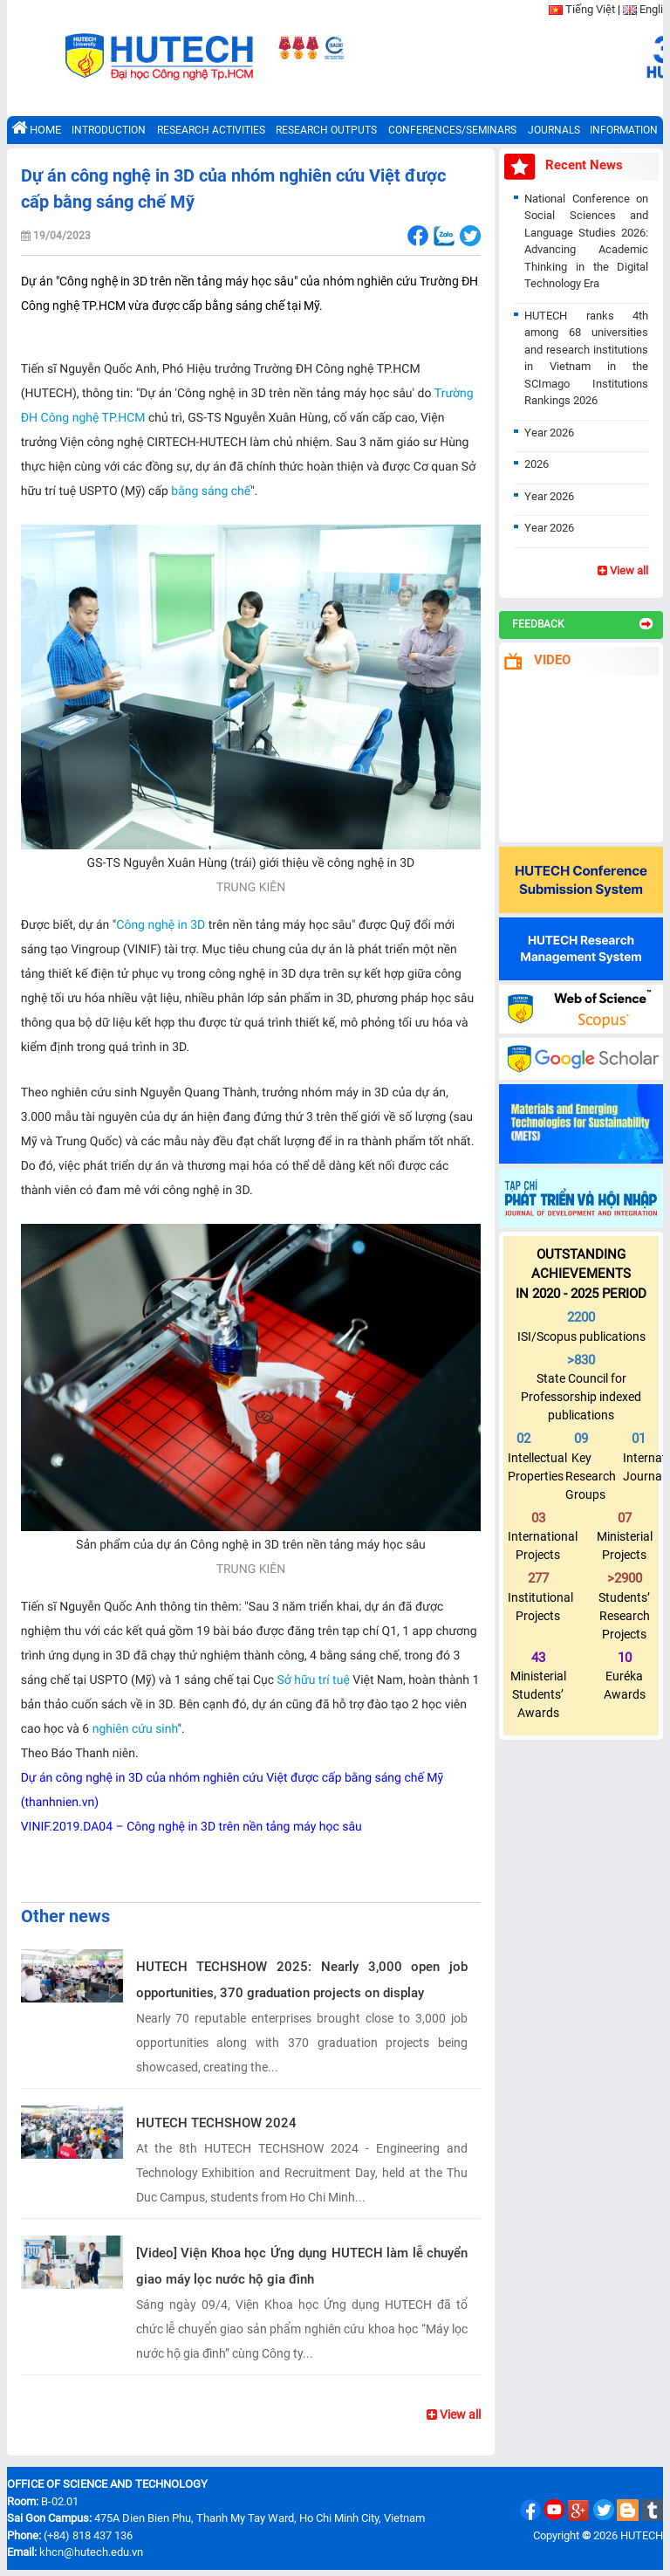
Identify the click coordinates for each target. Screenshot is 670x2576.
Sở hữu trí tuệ (313, 1680)
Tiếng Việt (590, 9)
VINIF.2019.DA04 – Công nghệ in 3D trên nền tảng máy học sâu (191, 1827)
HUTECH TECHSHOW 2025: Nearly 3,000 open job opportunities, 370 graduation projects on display (302, 1980)
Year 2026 (549, 432)
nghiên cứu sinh (135, 1729)
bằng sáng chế (210, 491)
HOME (36, 128)
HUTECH (641, 2535)
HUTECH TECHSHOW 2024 (216, 2123)
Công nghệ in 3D (160, 925)
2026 (536, 464)
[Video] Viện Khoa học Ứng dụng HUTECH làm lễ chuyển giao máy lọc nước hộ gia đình (302, 2266)
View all (454, 2414)
